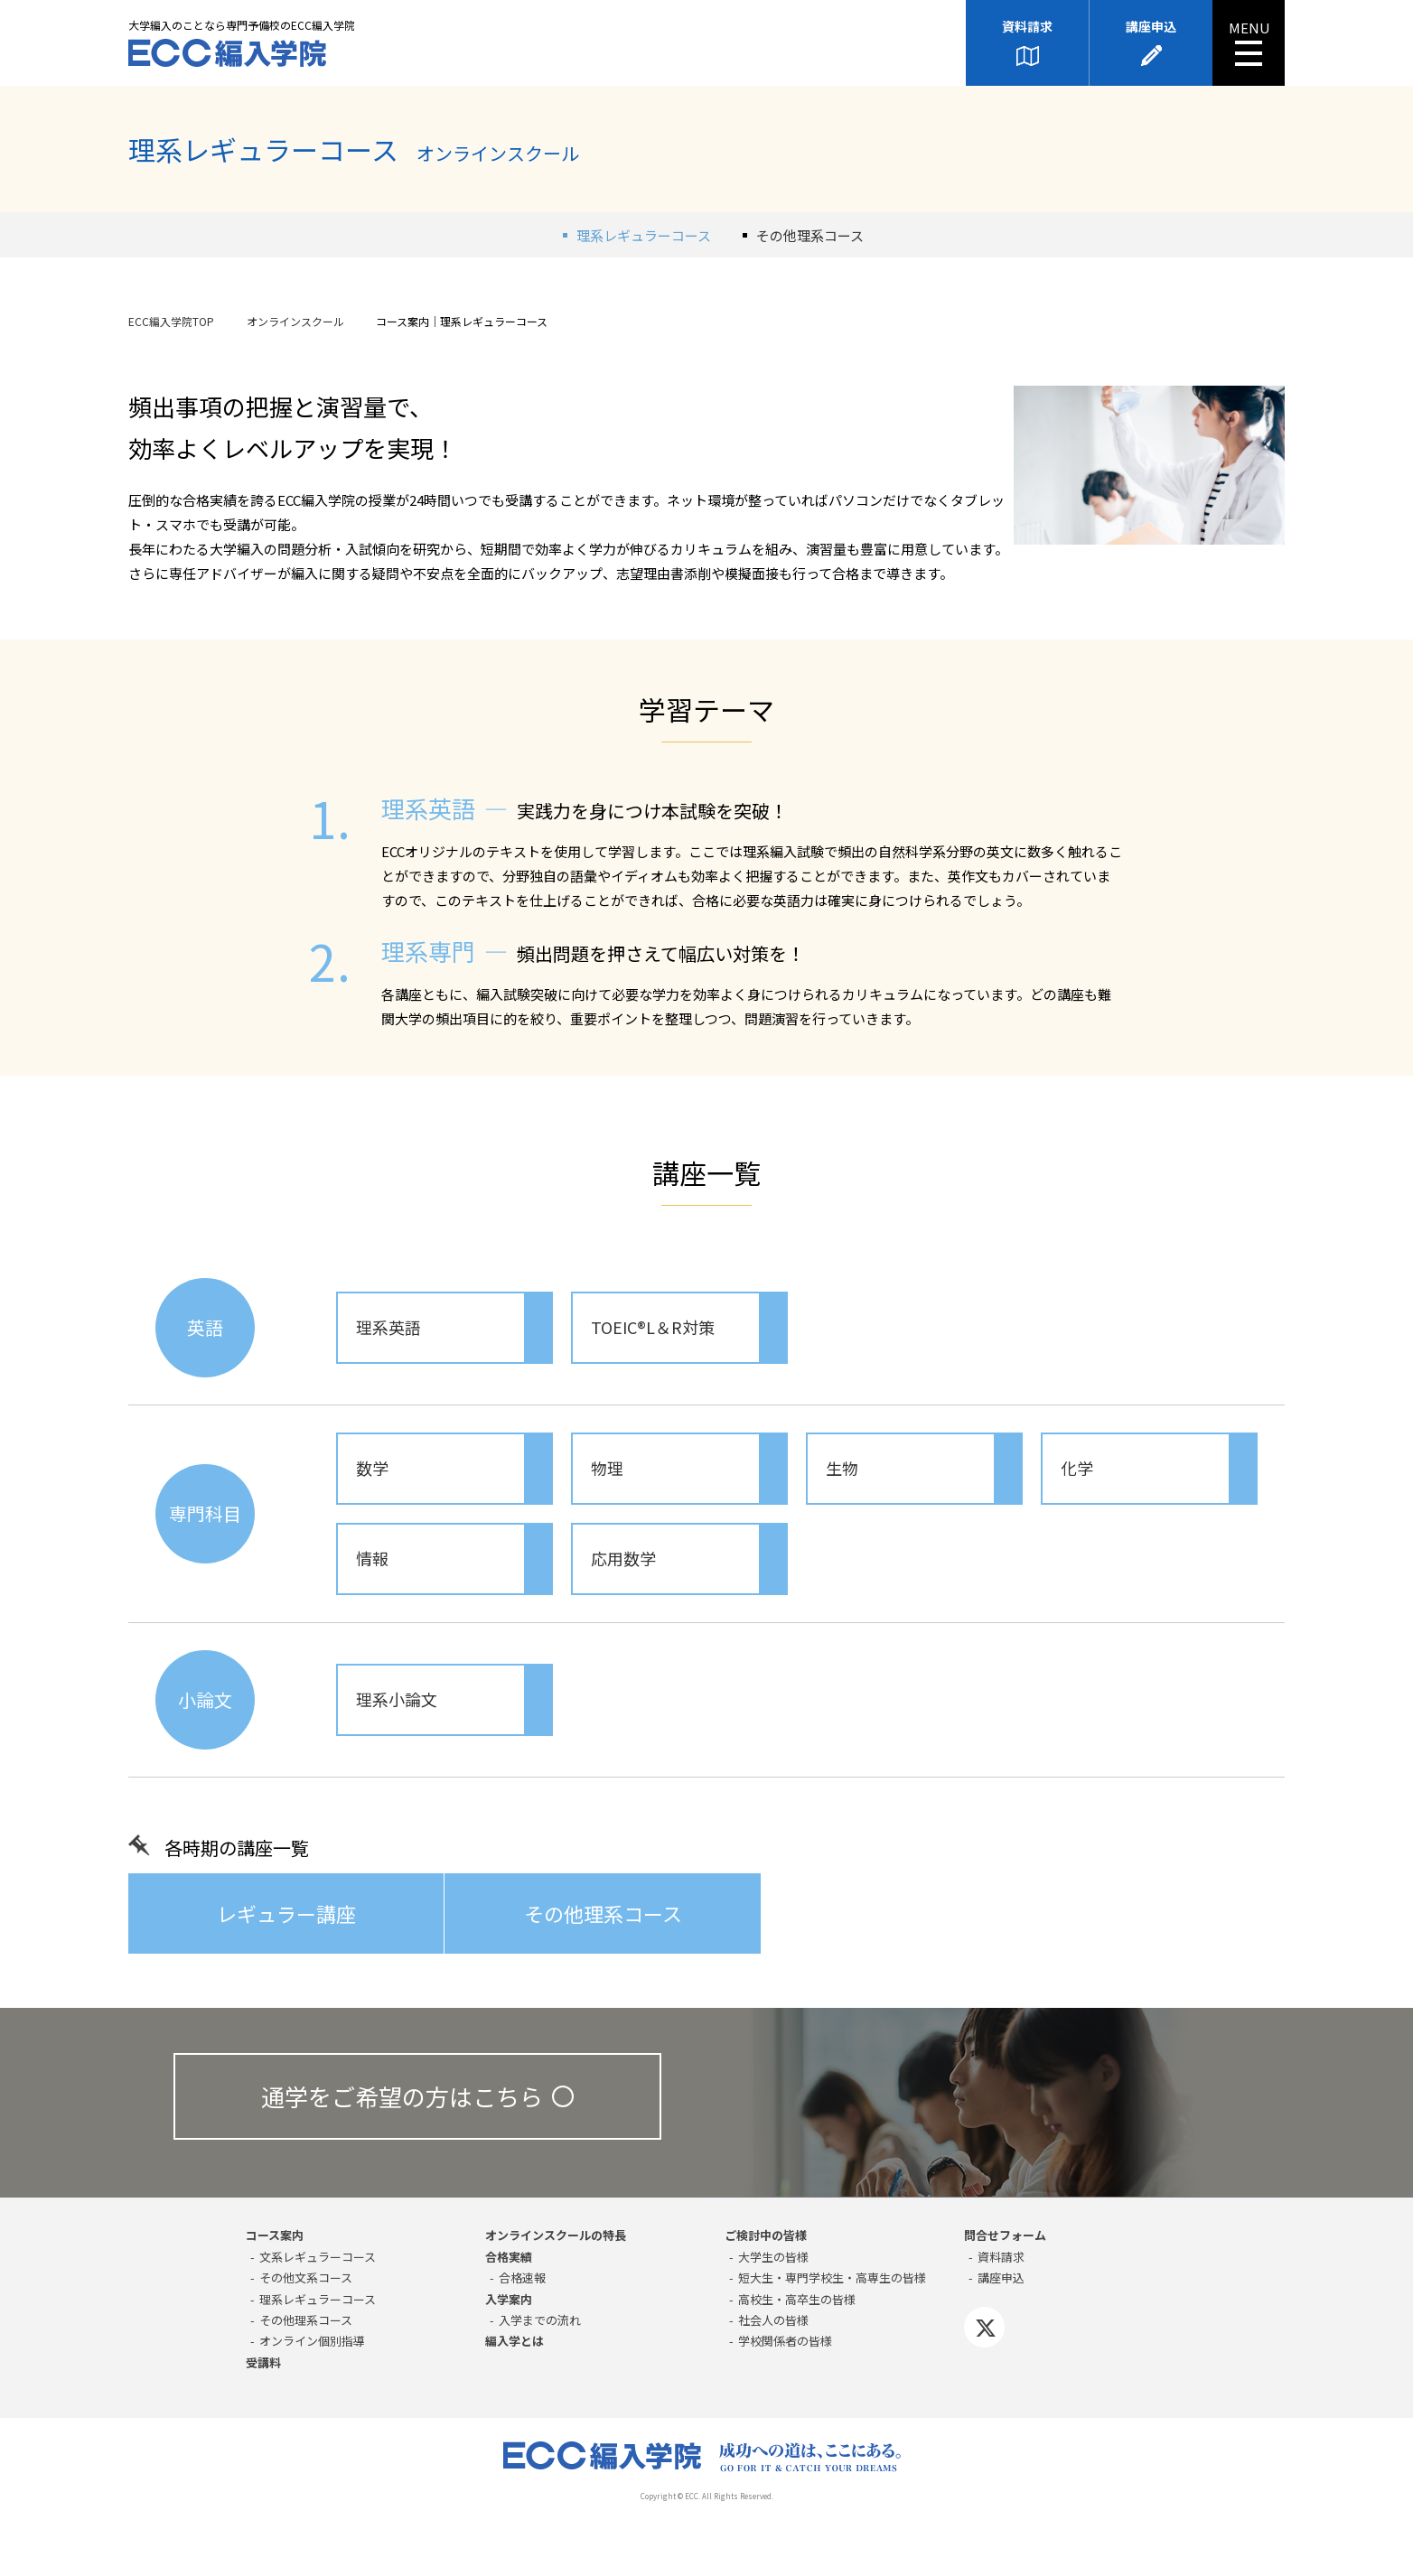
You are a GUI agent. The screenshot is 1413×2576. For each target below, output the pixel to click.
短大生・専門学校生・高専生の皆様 (832, 2277)
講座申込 (1151, 26)
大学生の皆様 (773, 2256)
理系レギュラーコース (317, 2299)
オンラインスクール (295, 321)
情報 (453, 1559)
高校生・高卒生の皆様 (797, 2299)
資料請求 (1027, 26)
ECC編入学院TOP (171, 321)
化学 (1158, 1468)
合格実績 (508, 2256)
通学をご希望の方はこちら (417, 2096)
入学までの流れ (540, 2320)
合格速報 (522, 2277)
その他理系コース (810, 235)
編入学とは (514, 2340)
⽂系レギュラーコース (317, 2256)
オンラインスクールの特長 (555, 2235)
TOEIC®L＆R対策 (688, 1327)
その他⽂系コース (305, 2277)
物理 (688, 1468)
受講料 (263, 2362)
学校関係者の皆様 (785, 2340)
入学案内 (508, 2299)
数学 (453, 1468)
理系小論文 (453, 1700)
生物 (923, 1468)
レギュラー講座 (286, 1913)
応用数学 (688, 1559)
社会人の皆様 (773, 2320)
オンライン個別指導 (312, 2340)
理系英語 (453, 1327)
